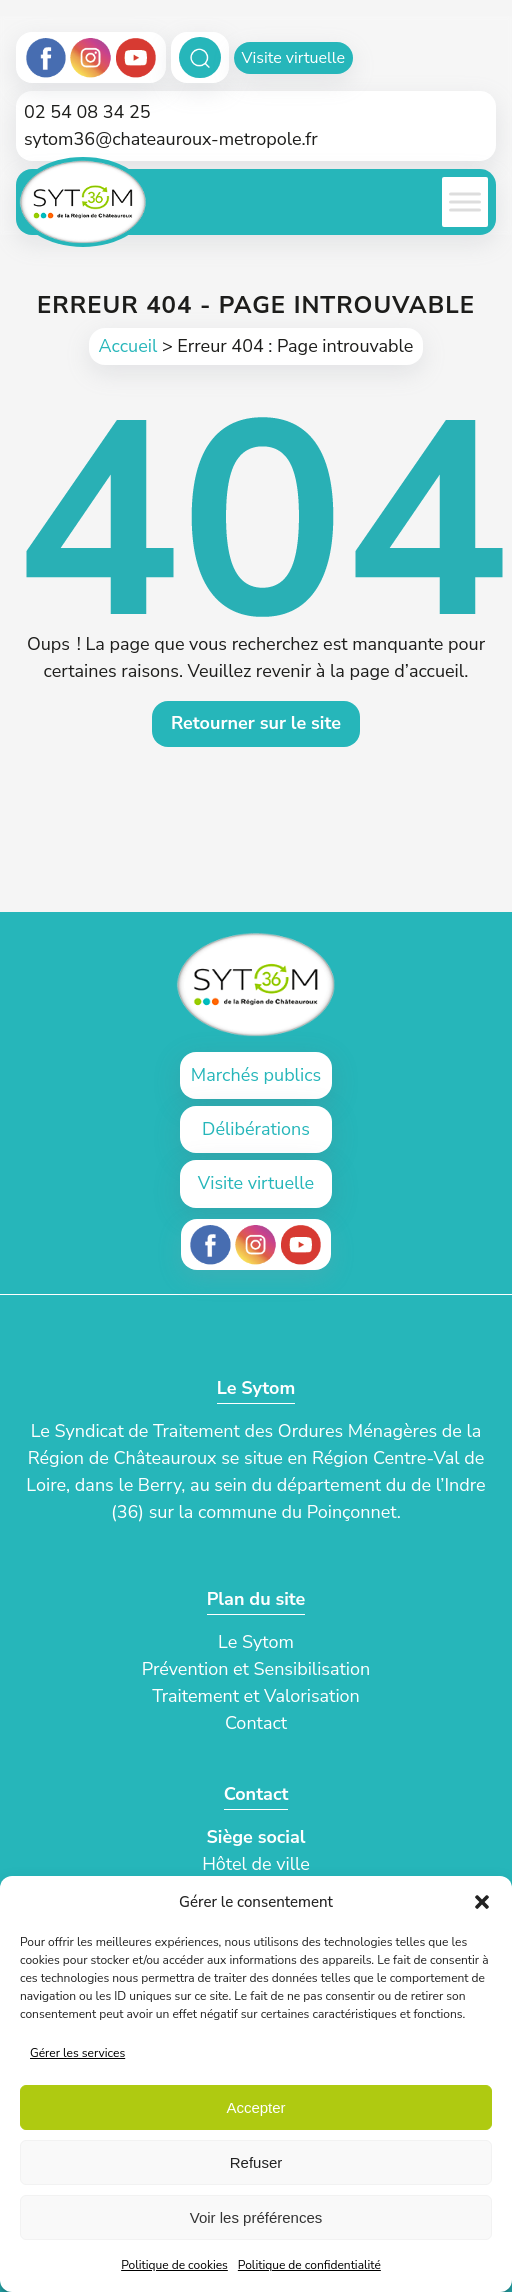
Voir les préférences (256, 2217)
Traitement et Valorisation (256, 1696)
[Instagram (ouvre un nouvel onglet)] (256, 1245)
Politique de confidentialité (309, 2265)
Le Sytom (256, 1642)
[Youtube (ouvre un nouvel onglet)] (301, 1245)
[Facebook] (47, 58)
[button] (482, 1902)
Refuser (256, 2162)
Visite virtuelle (293, 58)
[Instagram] (91, 58)
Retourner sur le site (256, 723)
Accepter (255, 2107)
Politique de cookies (174, 2265)
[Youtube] (136, 58)
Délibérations (256, 1129)
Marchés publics (256, 1075)
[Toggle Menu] (465, 202)
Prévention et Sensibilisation (256, 1669)
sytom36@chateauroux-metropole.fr (171, 139)
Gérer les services (77, 2053)
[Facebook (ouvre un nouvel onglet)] (211, 1245)
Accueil (128, 346)
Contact (256, 1723)
